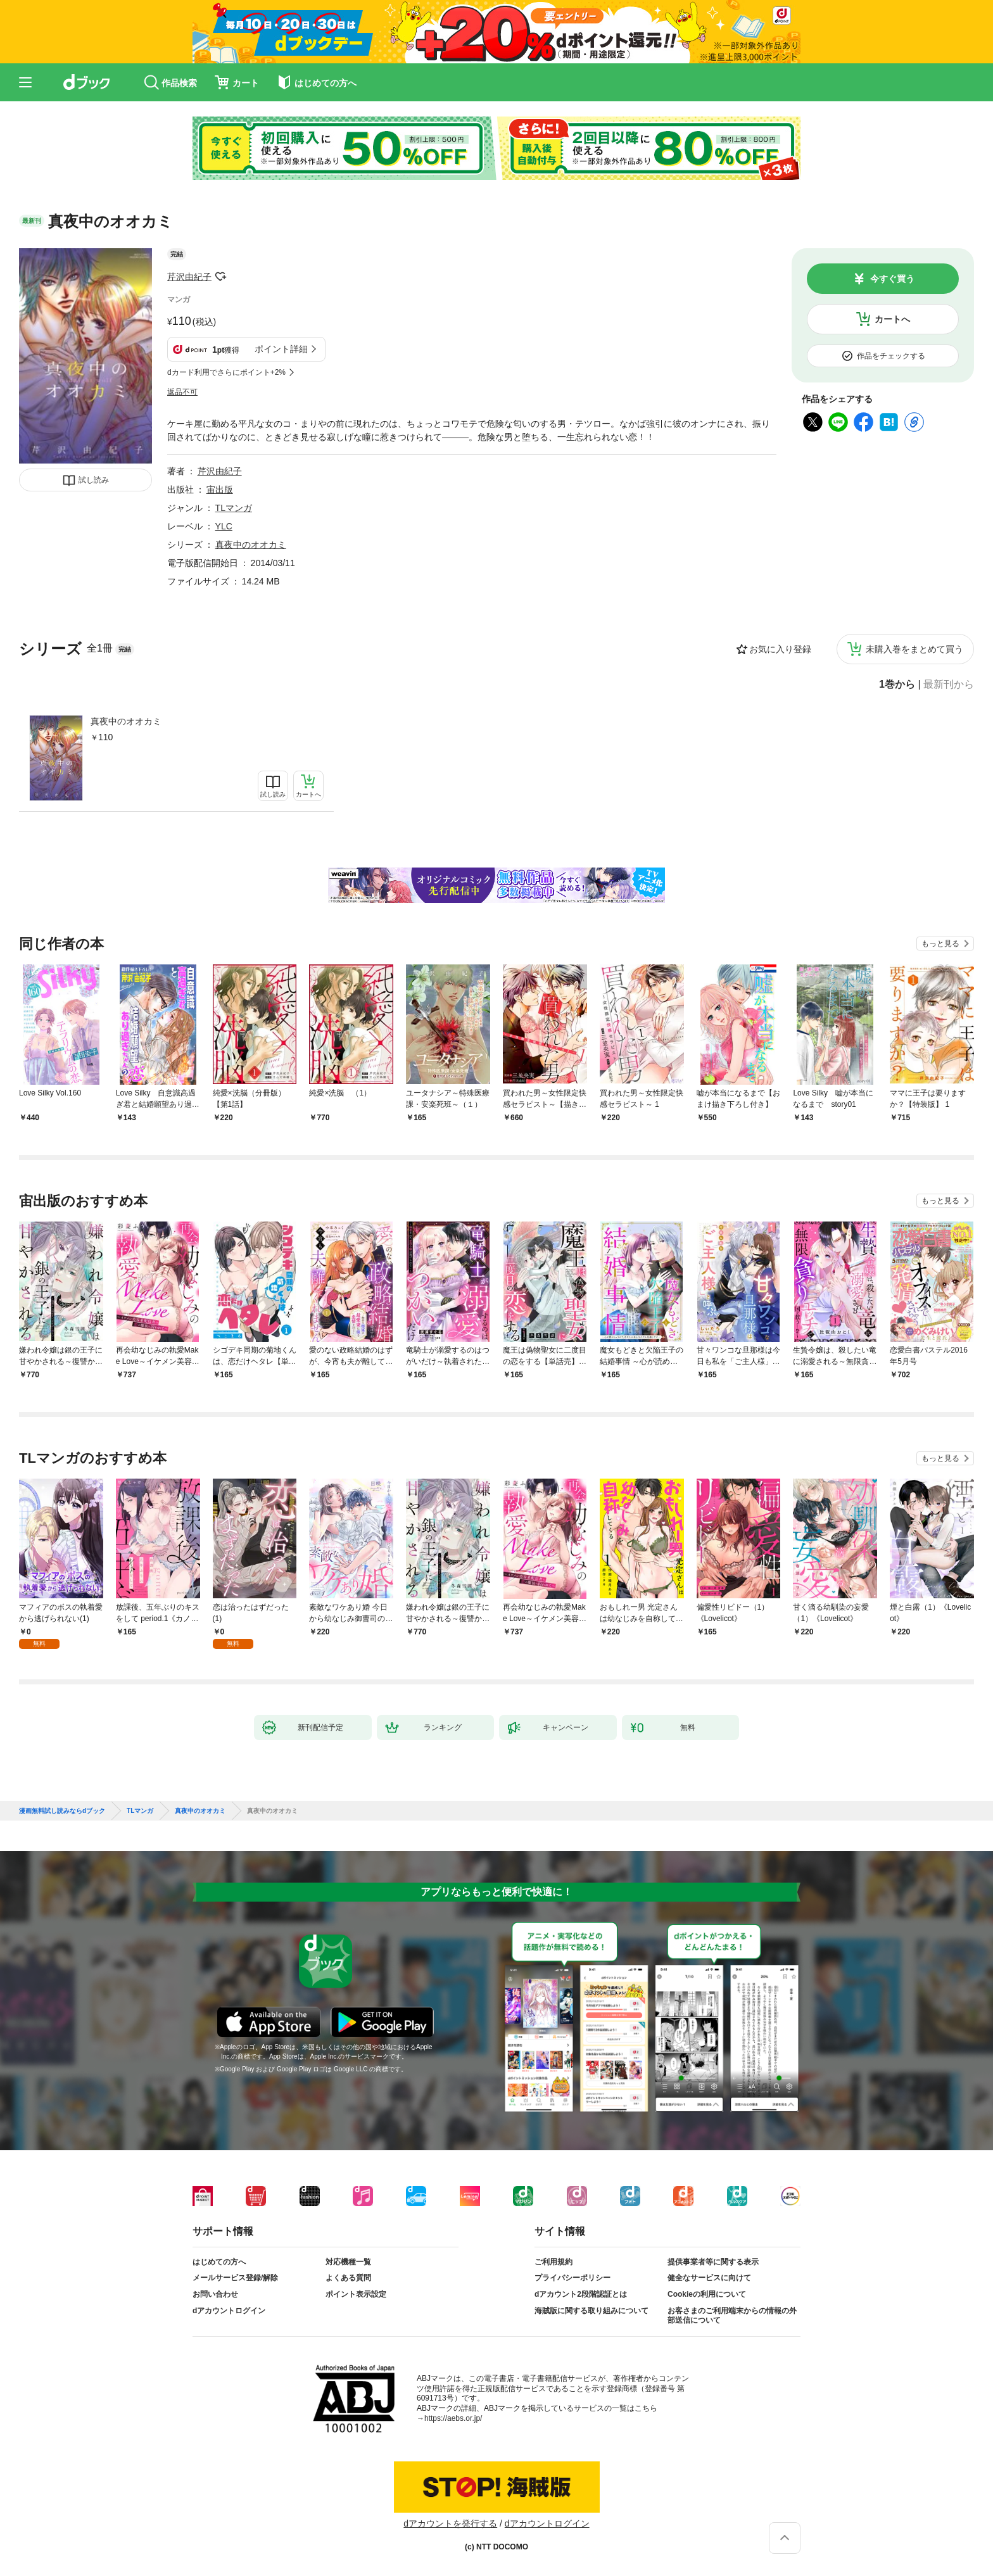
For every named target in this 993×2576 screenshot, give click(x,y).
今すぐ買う (892, 279)
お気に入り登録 (780, 649)
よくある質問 (348, 2277)
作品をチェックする (891, 355)
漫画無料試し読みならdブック (62, 1811)
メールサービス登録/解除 (235, 2277)
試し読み (94, 480)
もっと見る (940, 943)
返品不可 (182, 392)
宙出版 (219, 489)
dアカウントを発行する (450, 2523)
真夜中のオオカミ (126, 721)
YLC (223, 526)
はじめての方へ (219, 2261)
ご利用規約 (553, 2261)
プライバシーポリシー (572, 2277)
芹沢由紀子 (189, 277)
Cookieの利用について (706, 2294)
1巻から (897, 684)
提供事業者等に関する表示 (713, 2261)
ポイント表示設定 (356, 2294)
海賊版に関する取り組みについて (591, 2310)
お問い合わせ (215, 2294)
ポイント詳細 (281, 349)
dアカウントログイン (229, 2310)
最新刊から (948, 684)
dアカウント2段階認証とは (580, 2294)
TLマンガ (233, 508)
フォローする (220, 276)
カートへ (892, 319)
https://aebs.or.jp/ (453, 2418)
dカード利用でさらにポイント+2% (226, 372)
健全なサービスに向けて (709, 2277)
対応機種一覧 (348, 2261)
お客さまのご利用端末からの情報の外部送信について (732, 2315)
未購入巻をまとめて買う (914, 649)
